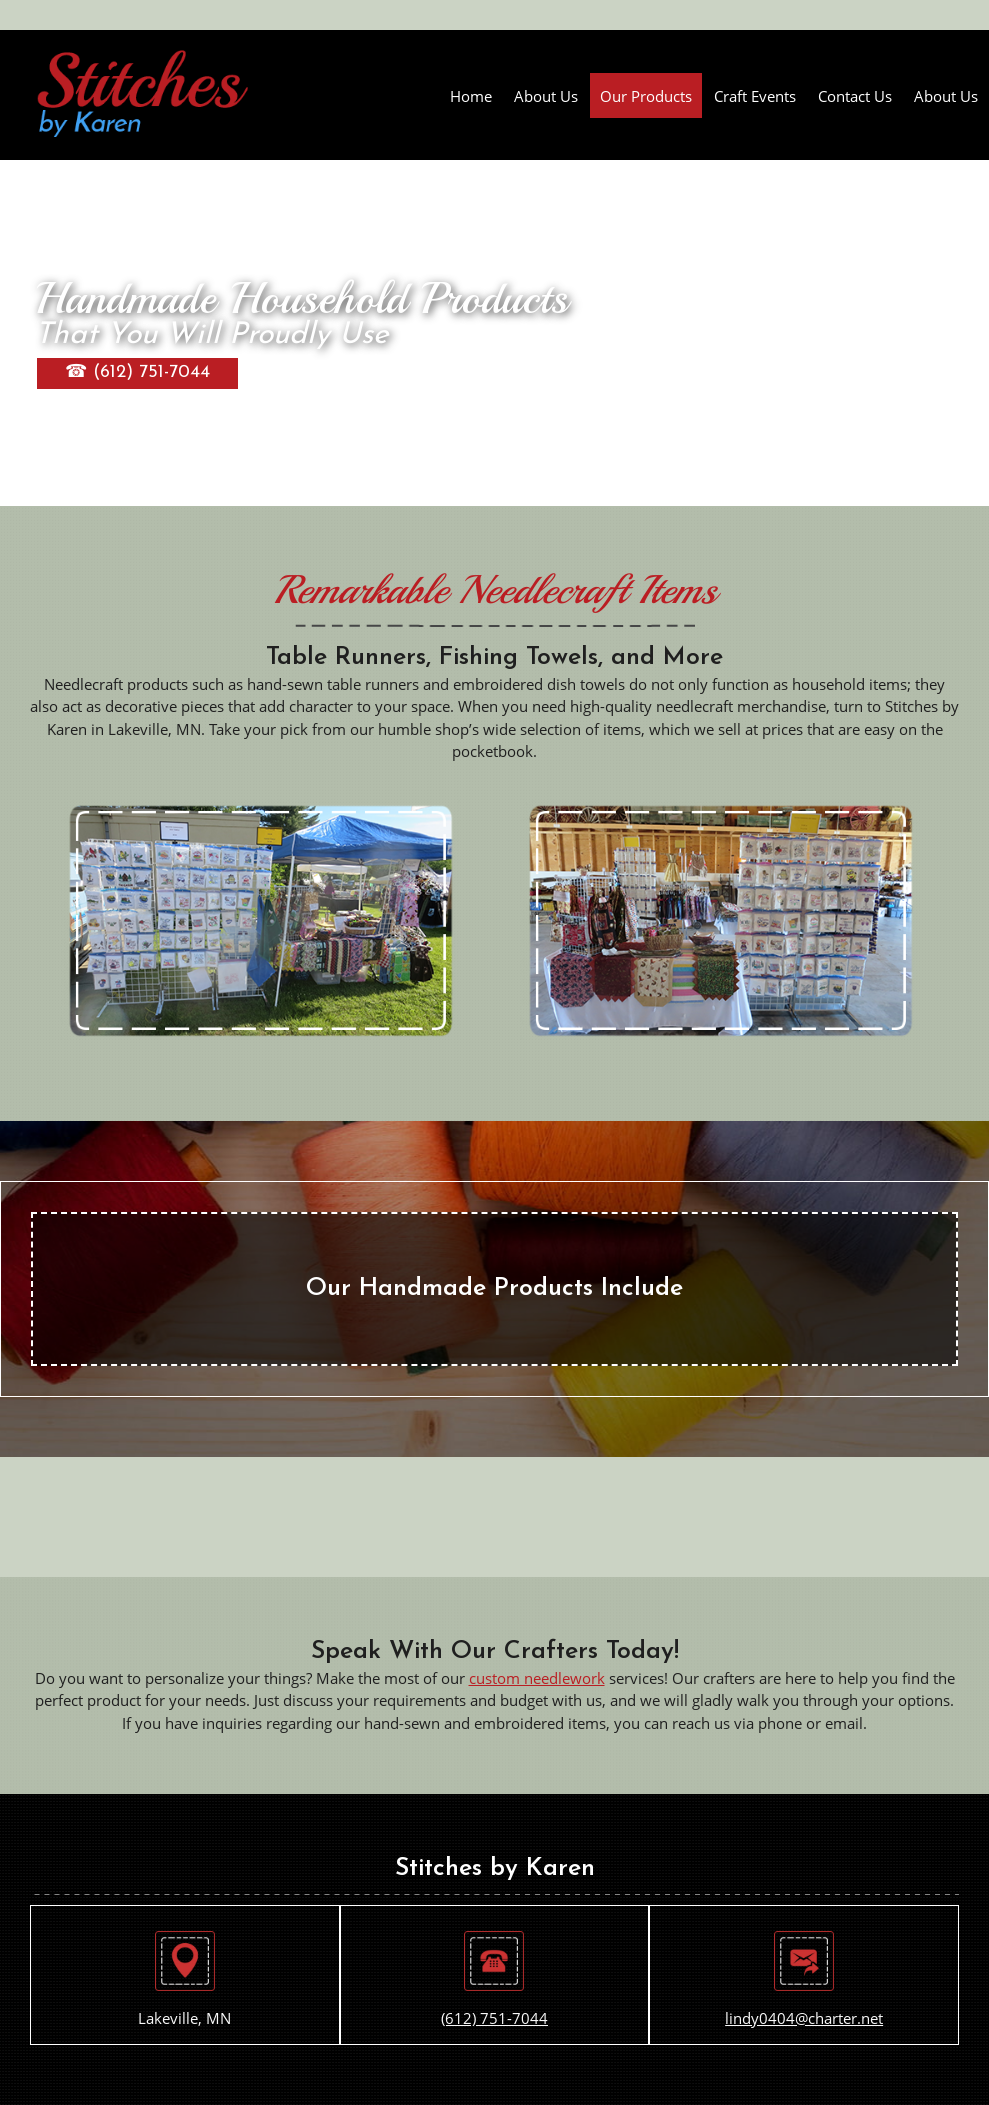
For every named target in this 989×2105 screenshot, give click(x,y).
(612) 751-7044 (494, 2018)
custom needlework (537, 1678)
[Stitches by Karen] (143, 95)
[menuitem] (471, 95)
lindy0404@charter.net (804, 2018)
